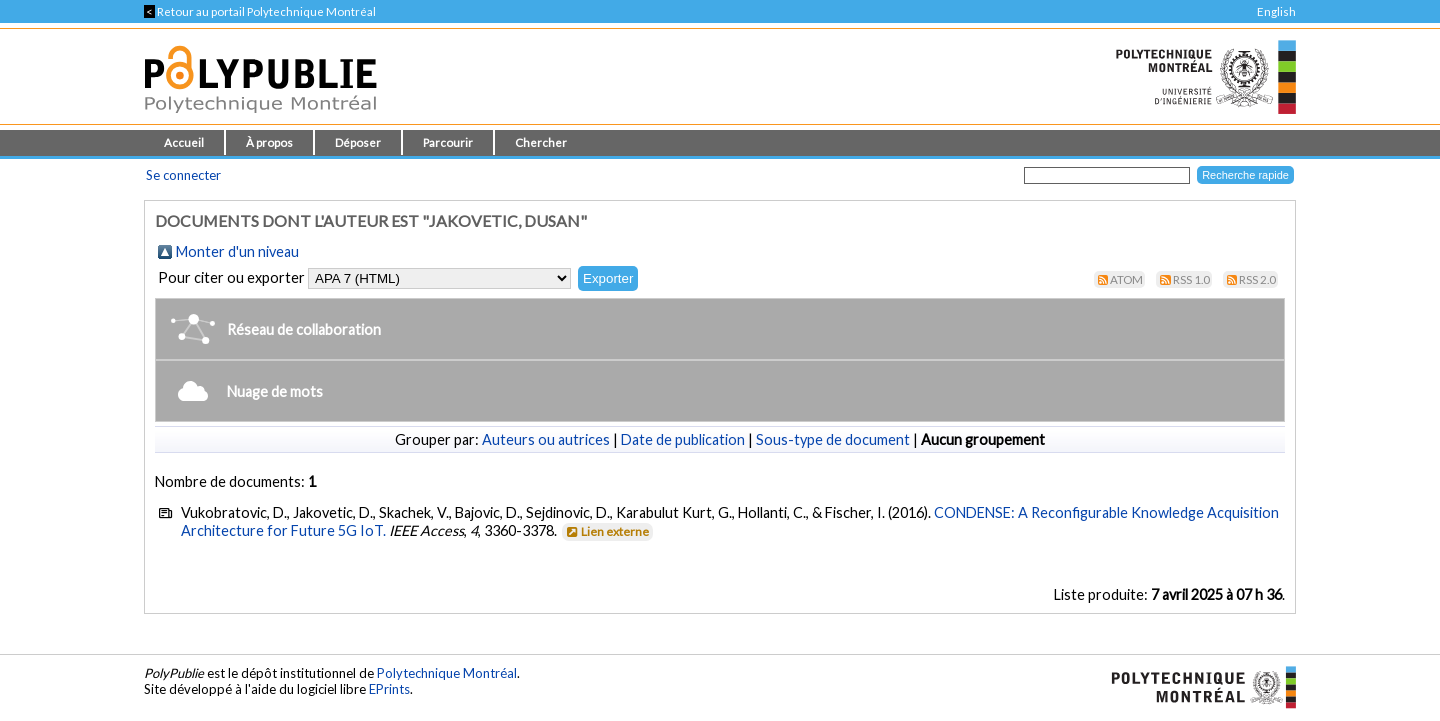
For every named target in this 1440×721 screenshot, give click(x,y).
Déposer (358, 142)
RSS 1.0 (1191, 279)
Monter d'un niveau (237, 251)
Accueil (184, 142)
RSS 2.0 (1257, 279)
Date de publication (683, 439)
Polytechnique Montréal (447, 673)
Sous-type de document (833, 439)
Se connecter (183, 175)
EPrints (389, 689)
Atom (1126, 279)
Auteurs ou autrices (546, 439)
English (1276, 11)
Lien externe (606, 531)
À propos (269, 142)
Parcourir (448, 142)
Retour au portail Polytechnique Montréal (260, 11)
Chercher (541, 142)
